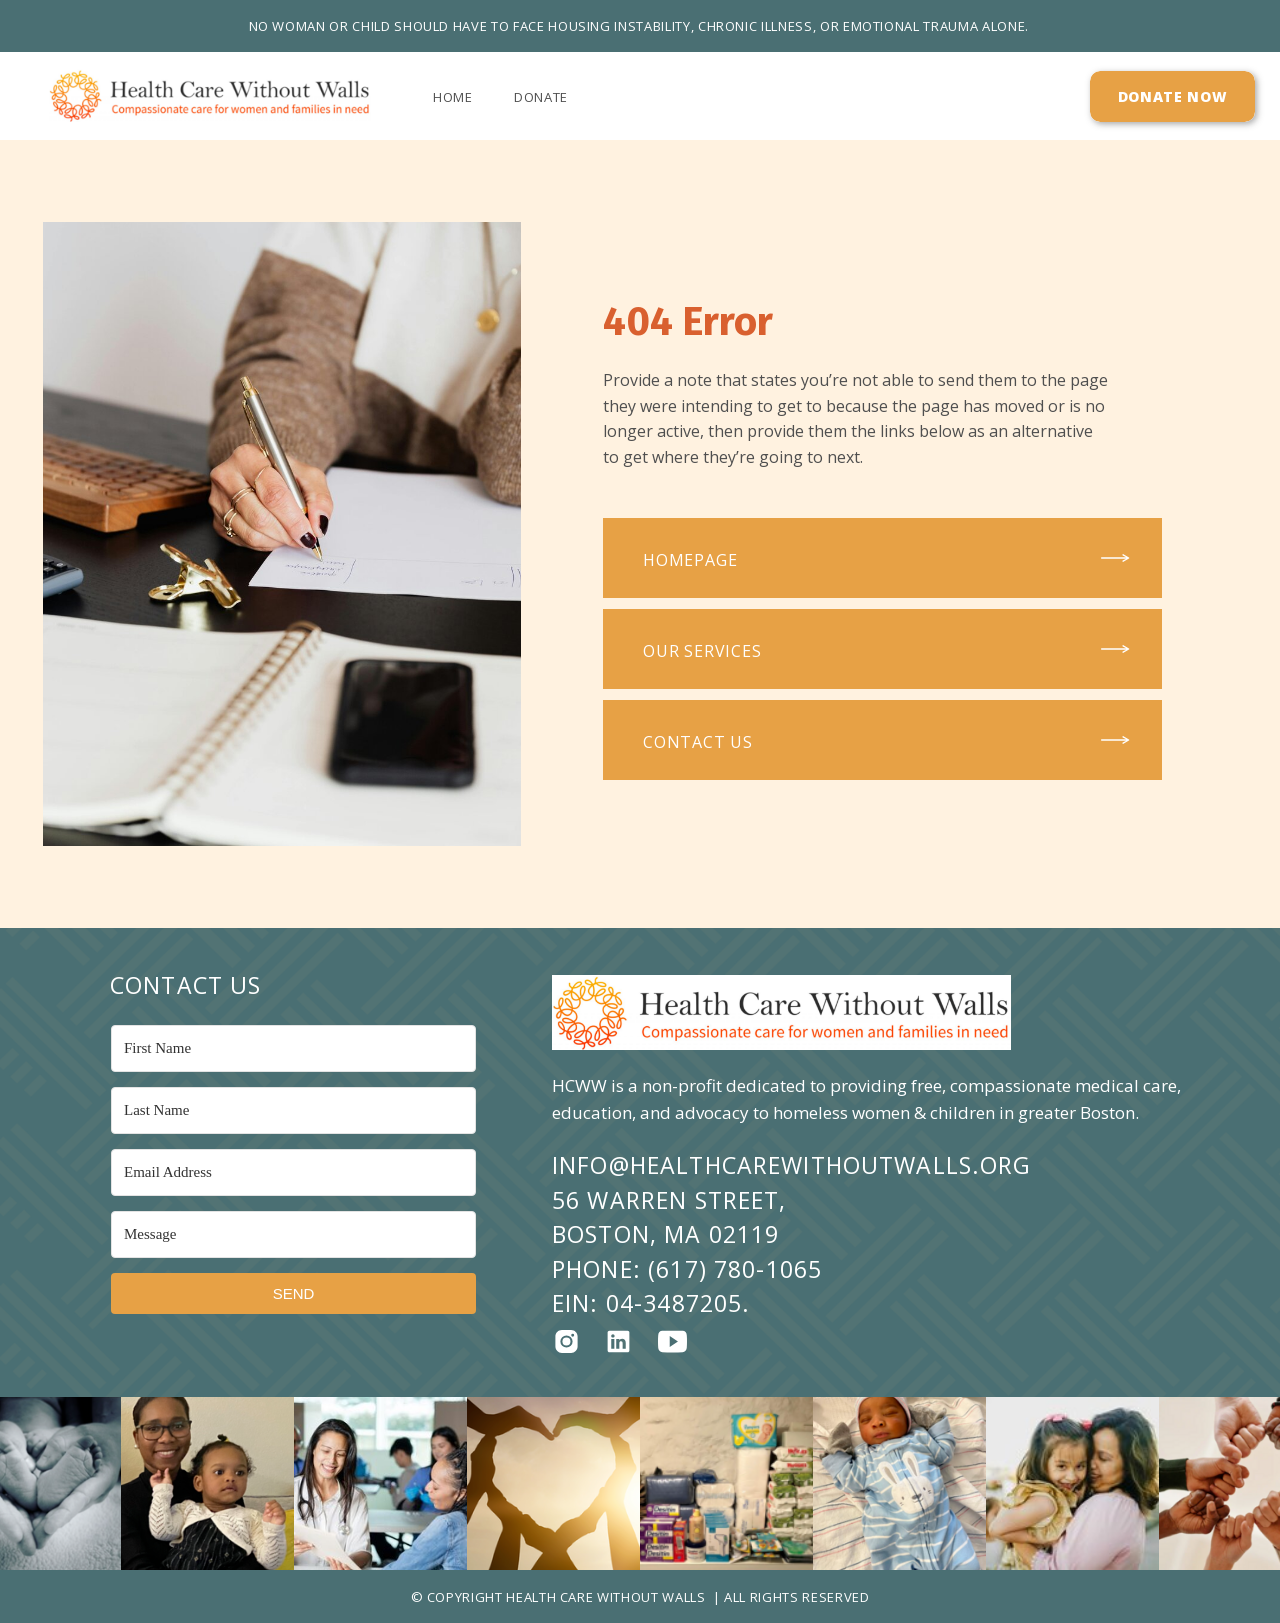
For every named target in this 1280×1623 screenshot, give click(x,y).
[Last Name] (293, 1110)
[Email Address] (293, 1172)
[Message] (293, 1234)
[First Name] (293, 1048)
